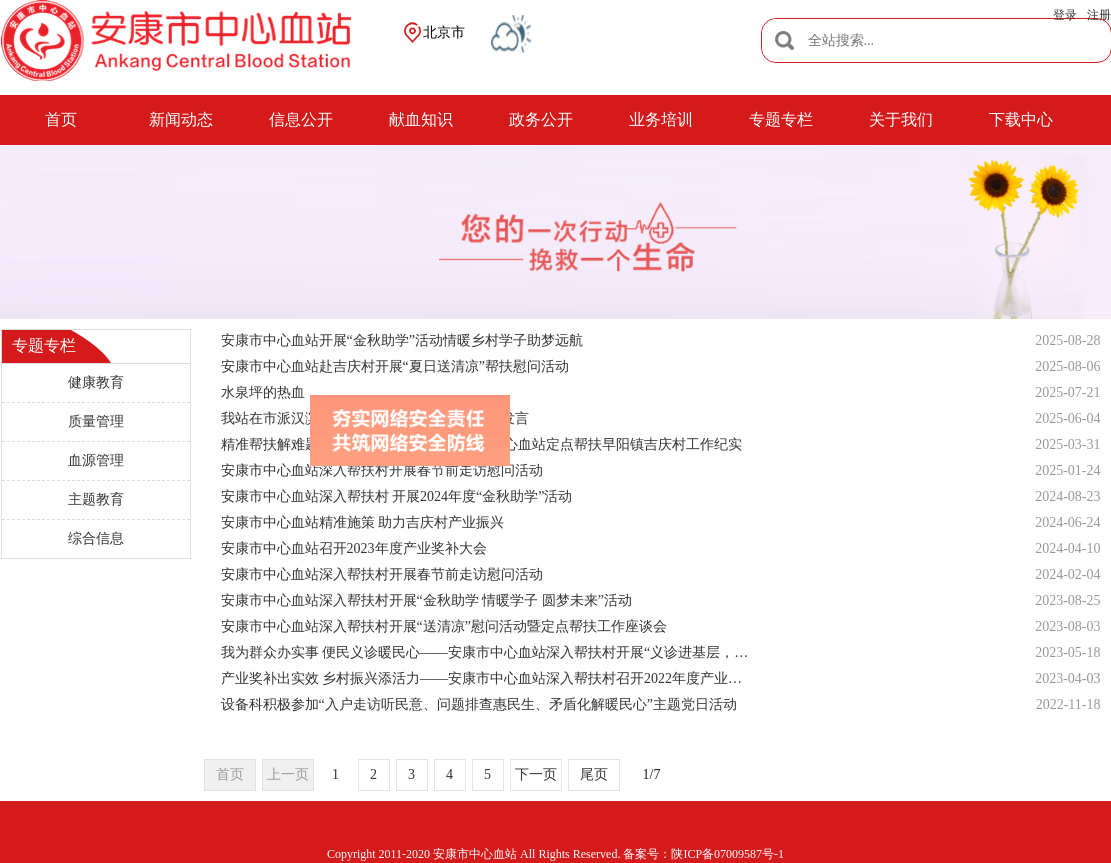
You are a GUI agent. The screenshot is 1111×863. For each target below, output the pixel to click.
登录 (1065, 15)
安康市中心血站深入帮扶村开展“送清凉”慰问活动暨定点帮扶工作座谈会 (444, 626)
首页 (230, 774)
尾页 (594, 774)
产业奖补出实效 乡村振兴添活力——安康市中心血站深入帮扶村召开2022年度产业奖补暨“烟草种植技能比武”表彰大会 (488, 678)
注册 (1099, 15)
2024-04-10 (1067, 548)
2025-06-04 (1067, 418)
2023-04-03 (1067, 678)
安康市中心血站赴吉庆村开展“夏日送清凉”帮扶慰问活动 (395, 366)
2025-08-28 (1067, 340)
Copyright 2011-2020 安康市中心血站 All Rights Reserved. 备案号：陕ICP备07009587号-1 (555, 854)
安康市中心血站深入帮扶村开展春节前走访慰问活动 (382, 574)
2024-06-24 (1067, 522)
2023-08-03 (1067, 626)
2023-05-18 (1067, 652)
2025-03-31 (1067, 444)
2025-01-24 (1067, 470)
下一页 (536, 774)
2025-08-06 (1067, 366)
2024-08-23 (1067, 496)
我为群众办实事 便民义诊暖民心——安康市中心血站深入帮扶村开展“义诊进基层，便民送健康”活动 (488, 652)
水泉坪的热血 (263, 392)
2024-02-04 (1067, 574)
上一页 (288, 774)
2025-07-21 (1067, 392)
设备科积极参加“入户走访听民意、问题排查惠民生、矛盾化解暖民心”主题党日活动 (479, 704)
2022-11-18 (1068, 704)
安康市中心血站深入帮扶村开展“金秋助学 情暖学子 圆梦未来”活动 (426, 600)
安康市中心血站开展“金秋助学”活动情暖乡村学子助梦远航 (402, 340)
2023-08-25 (1067, 600)
